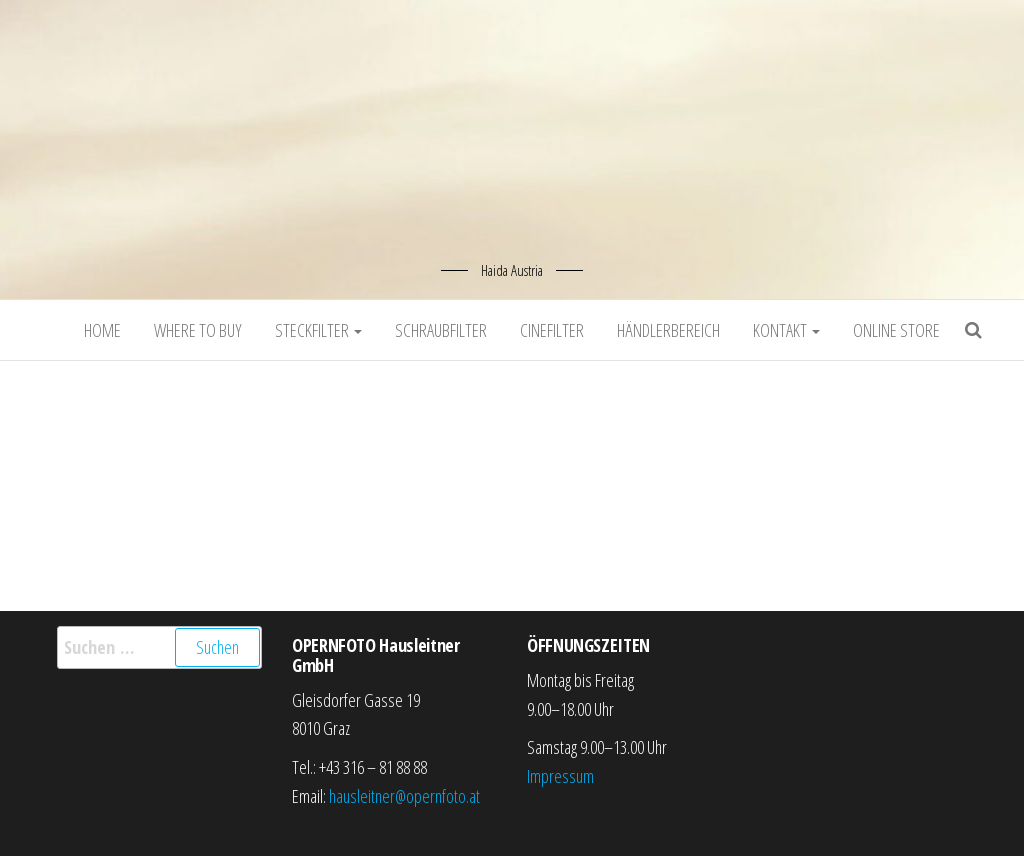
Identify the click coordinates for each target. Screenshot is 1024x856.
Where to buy (198, 330)
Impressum (560, 776)
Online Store (896, 330)
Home (102, 330)
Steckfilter (318, 330)
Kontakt (786, 330)
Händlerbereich (668, 330)
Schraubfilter (441, 330)
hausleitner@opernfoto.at (404, 796)
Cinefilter (552, 330)
